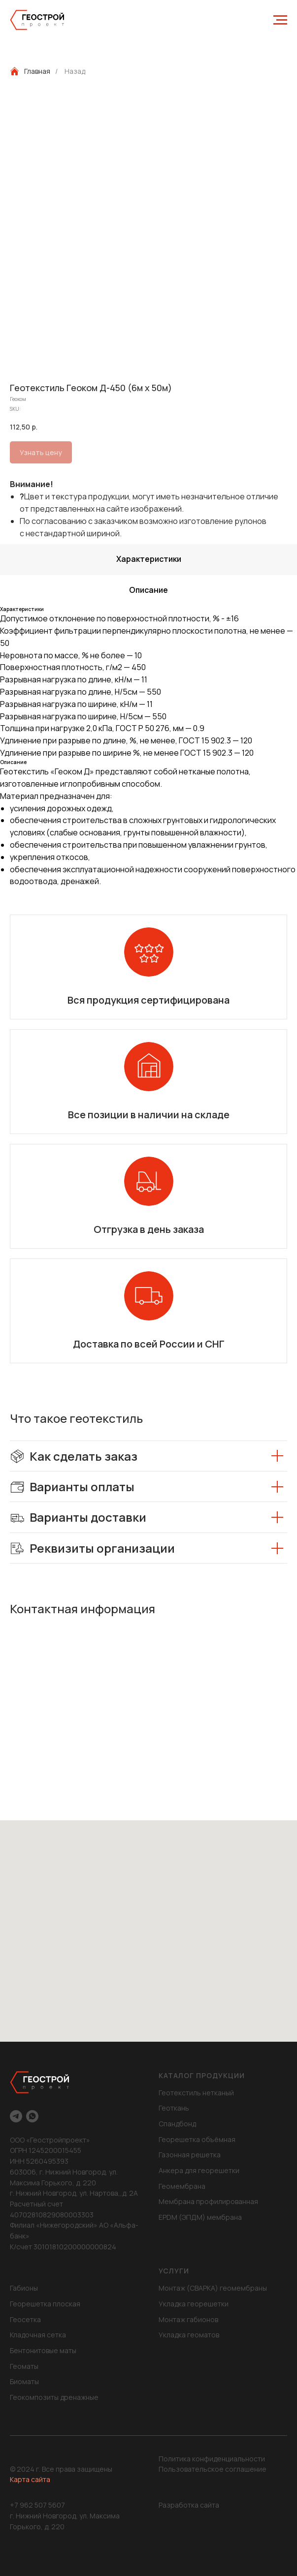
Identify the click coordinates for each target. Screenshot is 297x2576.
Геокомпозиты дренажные (54, 2397)
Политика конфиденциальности (212, 2458)
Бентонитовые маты (43, 2350)
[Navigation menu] (280, 20)
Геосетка (25, 2319)
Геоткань (174, 2108)
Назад (75, 71)
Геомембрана (182, 2186)
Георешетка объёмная (197, 2139)
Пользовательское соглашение (212, 2469)
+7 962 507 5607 (37, 2505)
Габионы (24, 2288)
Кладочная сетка (38, 2334)
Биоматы (24, 2381)
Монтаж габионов (188, 2319)
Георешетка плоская (45, 2303)
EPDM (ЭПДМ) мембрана (200, 2217)
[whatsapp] (32, 2116)
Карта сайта (30, 2479)
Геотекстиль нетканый (196, 2092)
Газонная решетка (190, 2154)
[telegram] (16, 2116)
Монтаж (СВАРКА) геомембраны (213, 2288)
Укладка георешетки (194, 2303)
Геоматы (24, 2366)
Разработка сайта (189, 2505)
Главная (30, 71)
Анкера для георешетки (199, 2170)
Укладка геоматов (189, 2334)
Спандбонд (177, 2123)
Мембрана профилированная (208, 2201)
